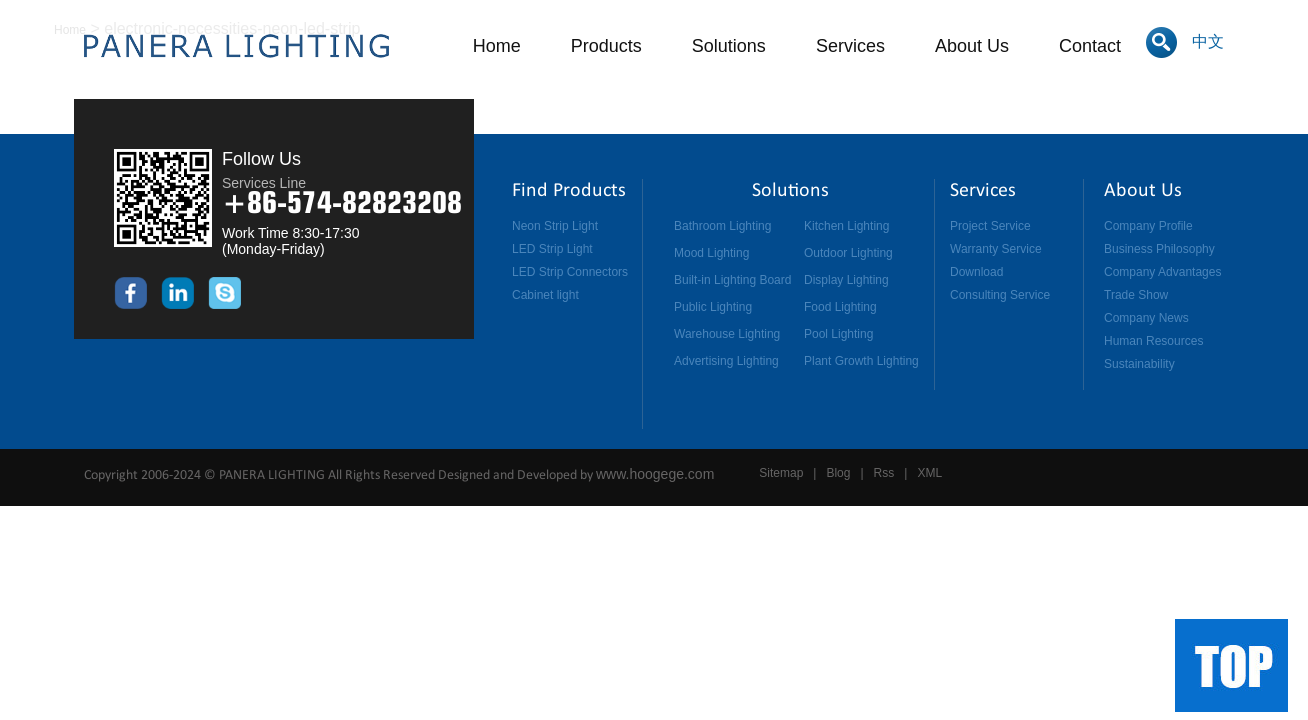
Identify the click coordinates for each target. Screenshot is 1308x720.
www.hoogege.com (655, 474)
